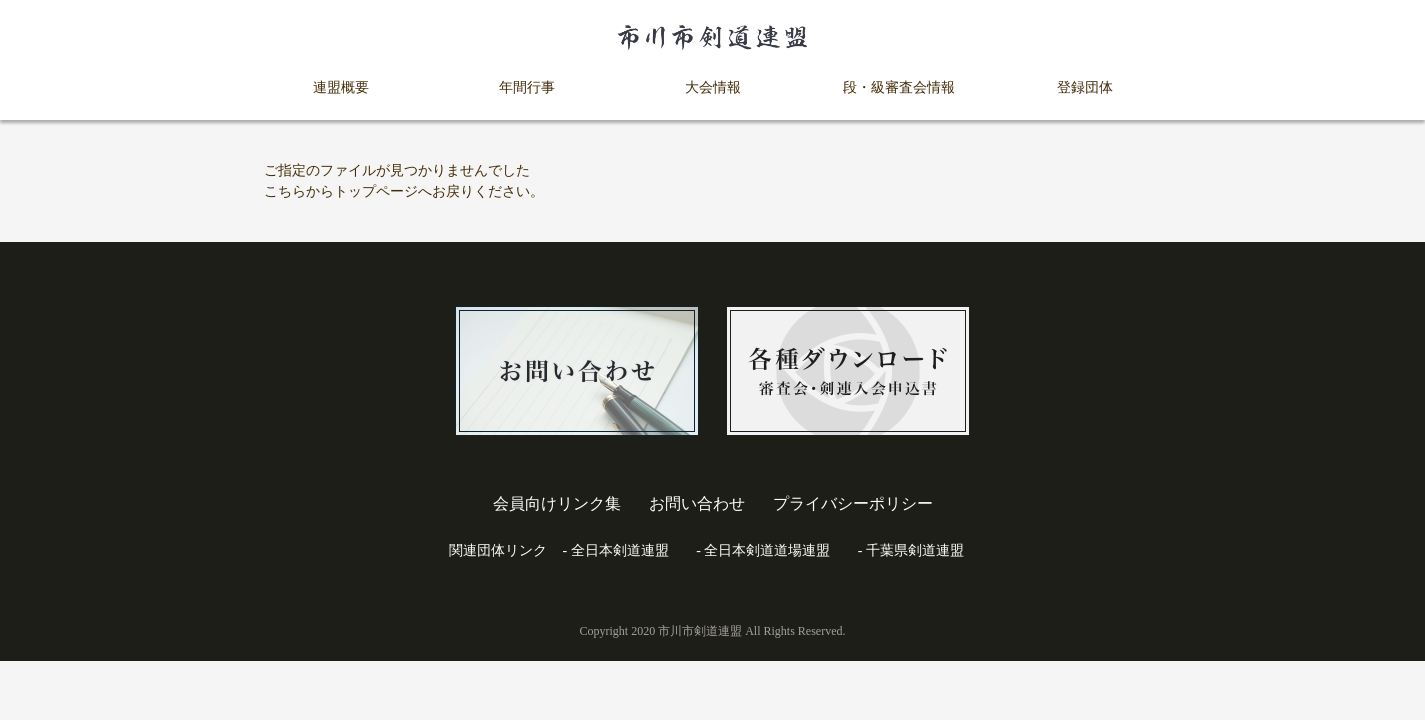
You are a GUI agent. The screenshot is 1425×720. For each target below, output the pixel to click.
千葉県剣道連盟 (915, 550)
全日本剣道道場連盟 (767, 550)
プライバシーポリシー (853, 503)
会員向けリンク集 (557, 503)
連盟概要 (341, 87)
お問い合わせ (697, 503)
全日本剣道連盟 (620, 550)
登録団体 (1085, 87)
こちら (285, 191)
